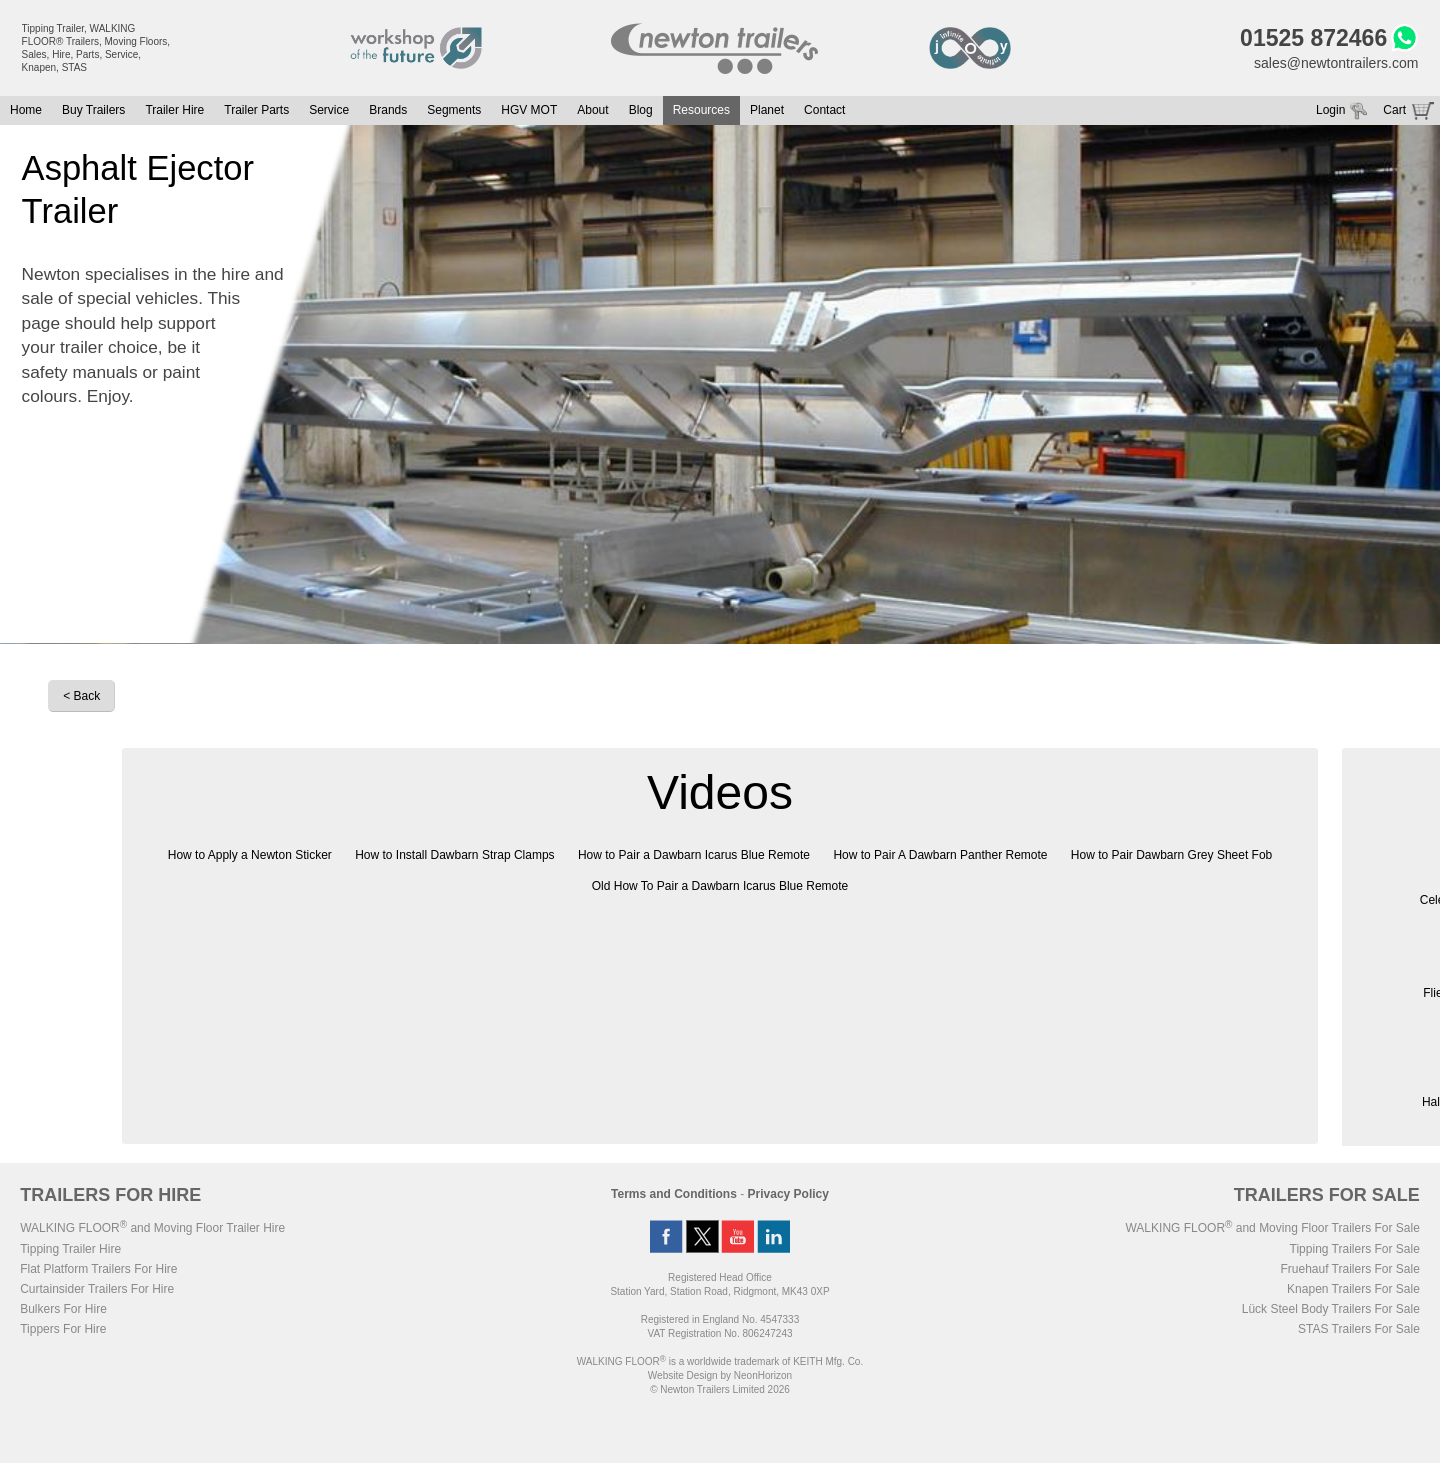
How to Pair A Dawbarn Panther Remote (940, 855)
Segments (454, 110)
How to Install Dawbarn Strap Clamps (454, 855)
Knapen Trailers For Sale (1353, 1289)
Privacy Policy (788, 1194)
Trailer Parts (256, 110)
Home (26, 110)
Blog (641, 110)
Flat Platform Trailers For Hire (98, 1269)
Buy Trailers (93, 110)
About (592, 110)
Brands (388, 110)
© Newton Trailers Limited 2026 (720, 1389)
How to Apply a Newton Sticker (250, 855)
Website (683, 1375)
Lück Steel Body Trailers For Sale (1331, 1309)
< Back (81, 696)
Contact (824, 110)
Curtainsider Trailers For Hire (97, 1289)
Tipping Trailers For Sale (1355, 1249)
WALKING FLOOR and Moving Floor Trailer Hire (152, 1228)
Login (1330, 110)
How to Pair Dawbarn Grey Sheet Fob (1171, 855)
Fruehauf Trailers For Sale (1349, 1269)
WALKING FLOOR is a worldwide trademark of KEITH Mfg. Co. (720, 1361)
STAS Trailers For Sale (1359, 1329)
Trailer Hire (174, 110)
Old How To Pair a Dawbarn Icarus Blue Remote (720, 886)
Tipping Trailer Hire (70, 1249)
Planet (767, 110)
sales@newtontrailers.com (1336, 63)
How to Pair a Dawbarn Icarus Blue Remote (694, 855)
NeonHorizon (763, 1375)
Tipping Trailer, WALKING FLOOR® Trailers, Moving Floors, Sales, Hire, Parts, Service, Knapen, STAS (96, 48)
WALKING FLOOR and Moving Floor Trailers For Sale (1272, 1228)
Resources (701, 110)
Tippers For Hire (63, 1329)
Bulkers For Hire (63, 1309)
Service (329, 110)
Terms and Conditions (674, 1194)
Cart (1394, 110)
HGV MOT (529, 110)
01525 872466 (1313, 38)
